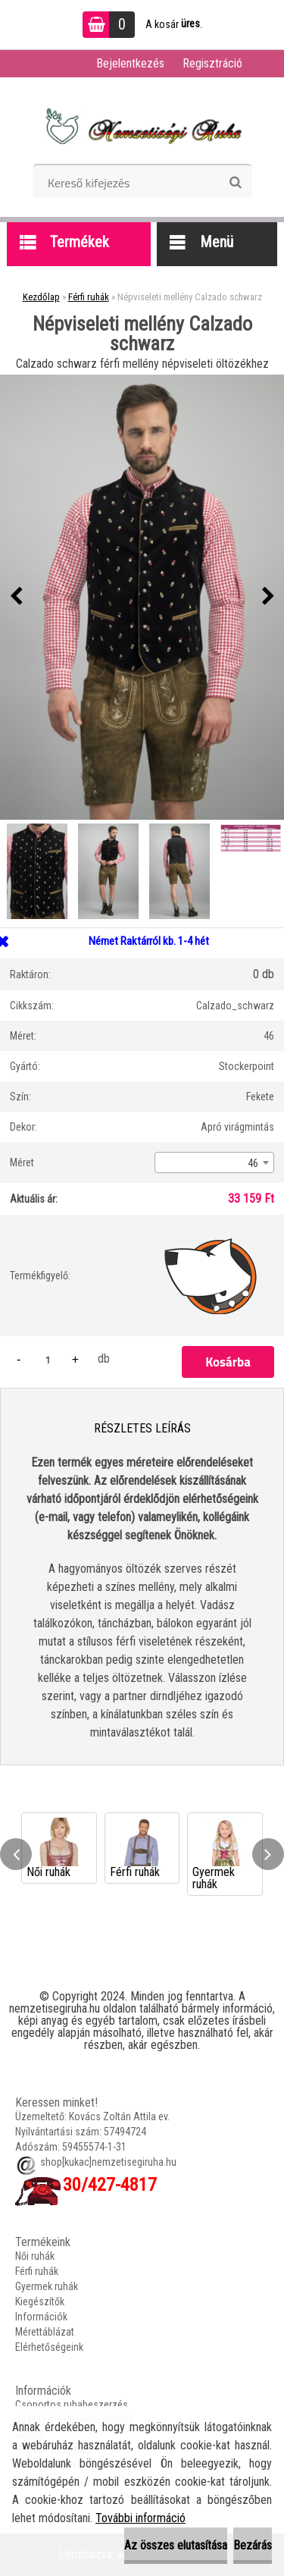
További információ (140, 2518)
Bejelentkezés (130, 63)
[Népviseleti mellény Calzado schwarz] (142, 597)
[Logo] (142, 126)
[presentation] (16, 597)
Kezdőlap (41, 297)
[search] (235, 182)
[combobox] (214, 1162)
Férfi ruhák (88, 297)
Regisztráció (212, 63)
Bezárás (252, 2545)
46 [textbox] (253, 1163)
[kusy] (48, 1359)
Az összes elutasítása (175, 2545)
